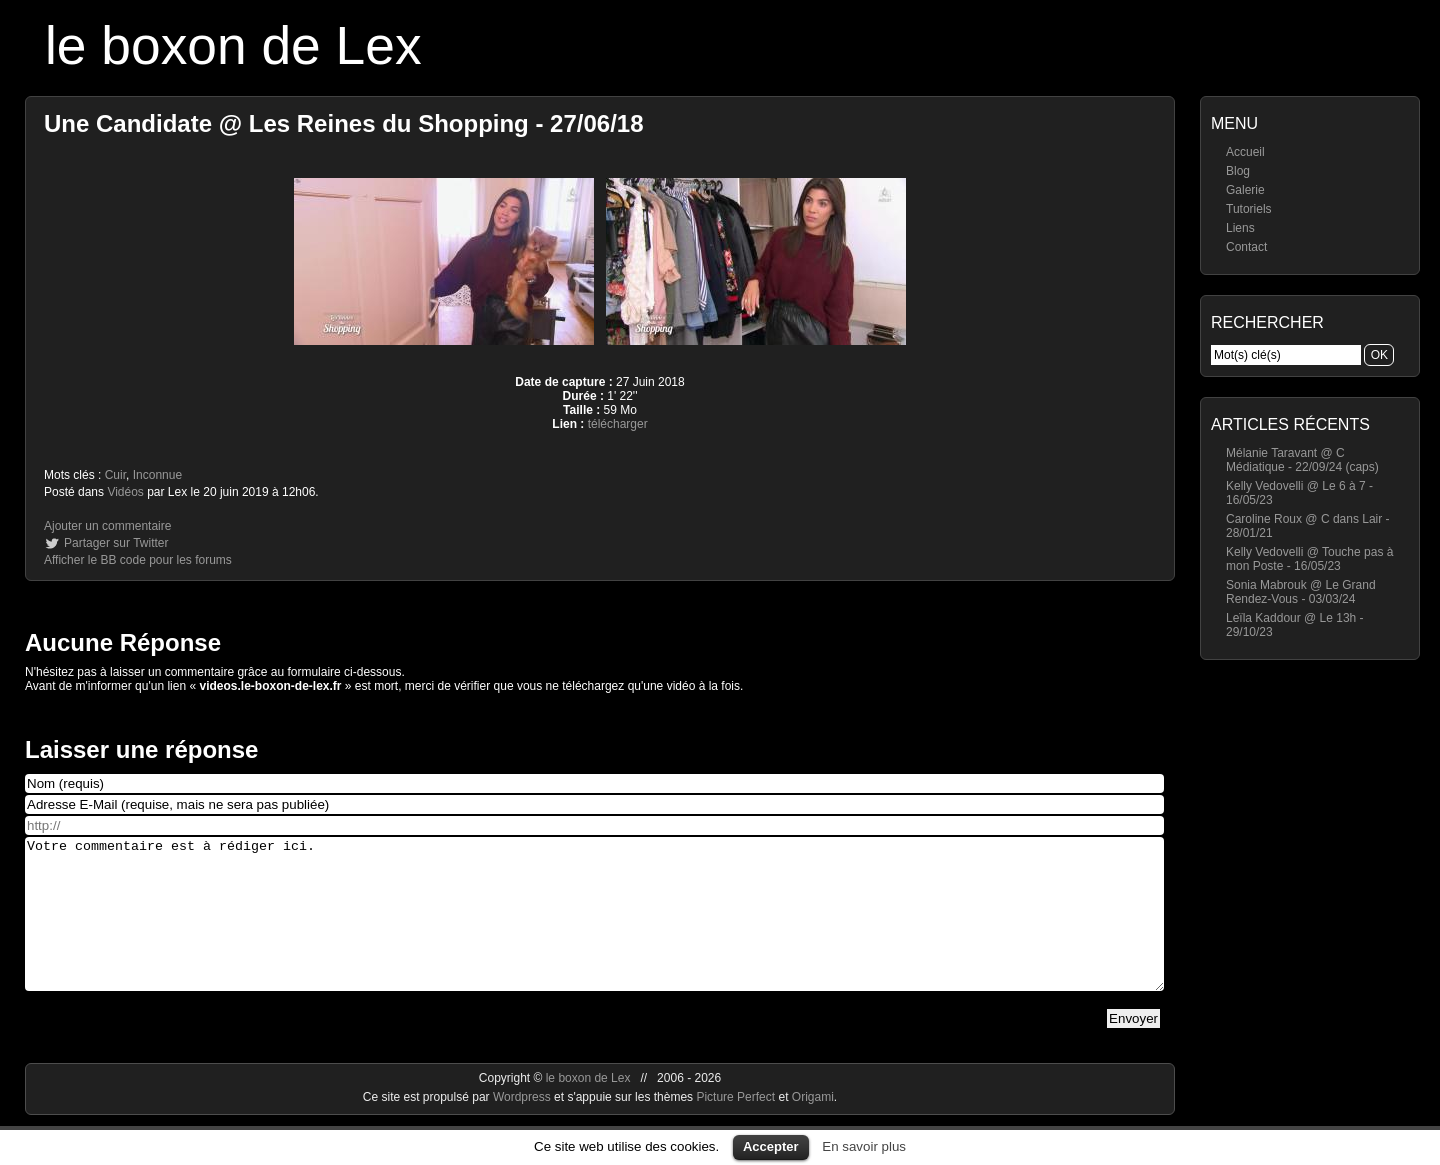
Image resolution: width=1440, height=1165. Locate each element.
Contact (1246, 247)
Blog (1238, 171)
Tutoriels (1249, 209)
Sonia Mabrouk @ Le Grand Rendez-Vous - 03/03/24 (1301, 592)
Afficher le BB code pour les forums (138, 560)
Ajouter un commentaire (107, 526)
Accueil (1245, 152)
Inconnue (157, 475)
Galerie (1245, 190)
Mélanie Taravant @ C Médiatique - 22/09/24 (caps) (1302, 460)
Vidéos (125, 492)
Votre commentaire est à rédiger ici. (594, 929)
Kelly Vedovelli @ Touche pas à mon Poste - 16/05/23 (1309, 559)
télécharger (618, 424)
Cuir (115, 475)
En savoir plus (864, 1146)
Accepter (771, 1146)
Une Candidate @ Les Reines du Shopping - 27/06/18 (344, 123)
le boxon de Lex (233, 45)
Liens (1240, 228)
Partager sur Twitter (116, 543)
